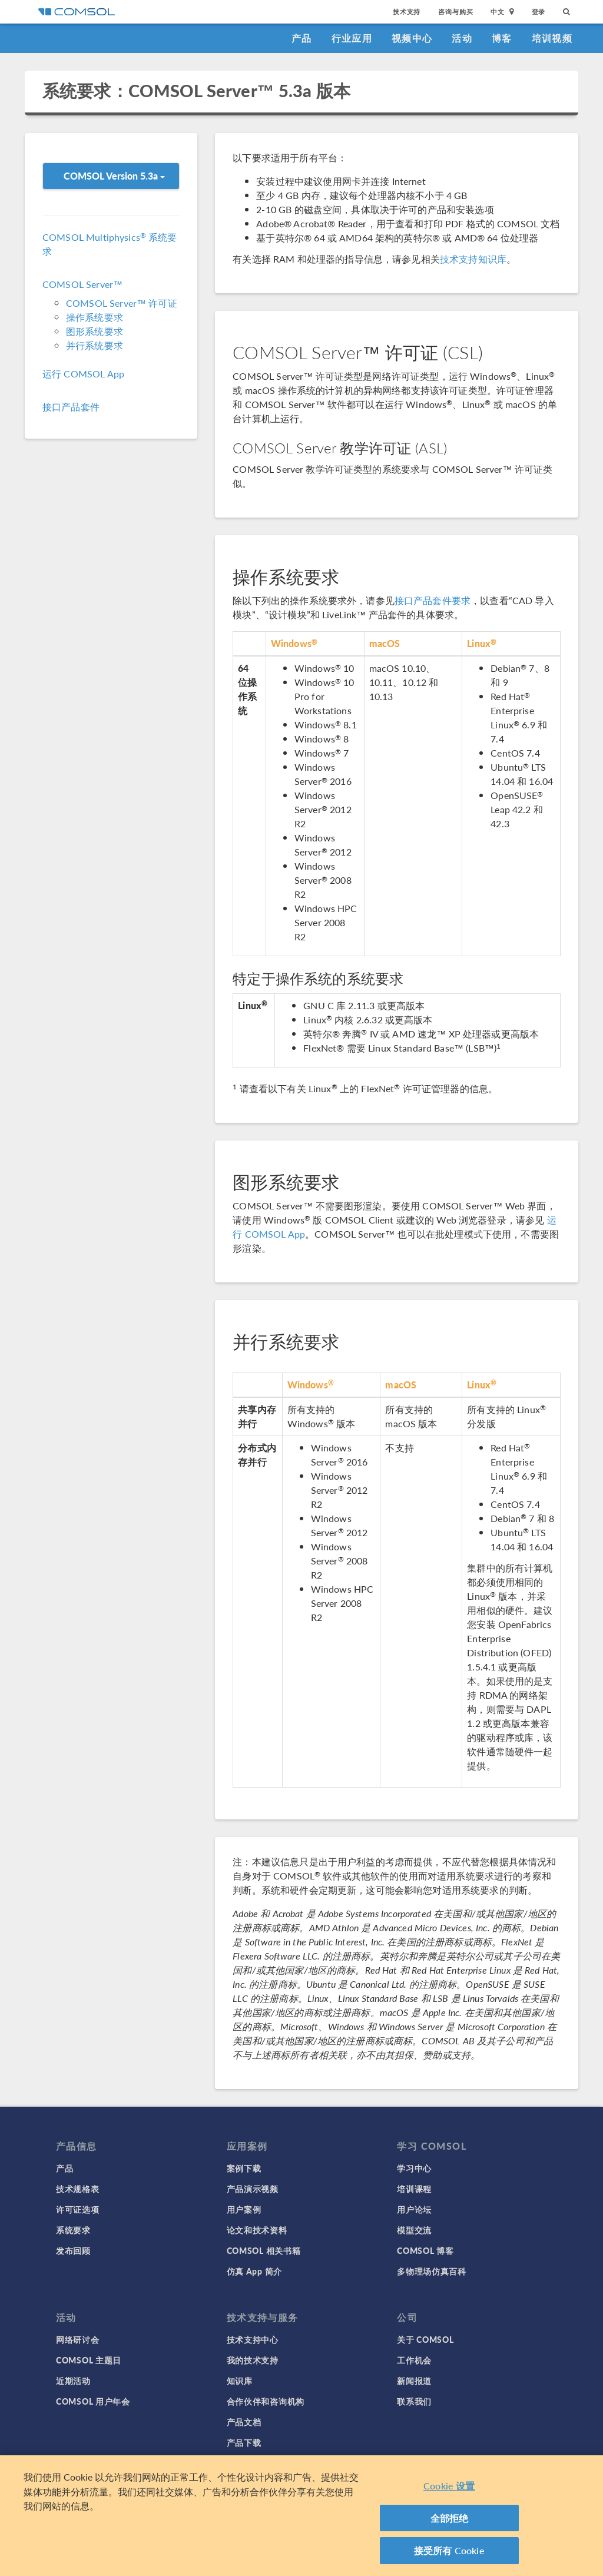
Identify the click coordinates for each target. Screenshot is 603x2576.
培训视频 (552, 38)
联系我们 (414, 2401)
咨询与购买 (455, 11)
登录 (539, 11)
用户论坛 (414, 2209)
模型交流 (414, 2230)
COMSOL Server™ (82, 284)
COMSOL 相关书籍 (264, 2250)
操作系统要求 (94, 317)
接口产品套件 (71, 406)
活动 (462, 38)
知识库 (240, 2380)
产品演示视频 (253, 2188)
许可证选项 (78, 2209)
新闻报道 (414, 2380)
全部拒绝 (449, 2519)
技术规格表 (78, 2188)
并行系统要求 (94, 345)
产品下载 (244, 2442)
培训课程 (414, 2188)
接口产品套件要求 (433, 600)
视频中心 (412, 38)
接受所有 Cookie (449, 2551)
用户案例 (244, 2209)
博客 (502, 38)
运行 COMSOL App (83, 373)
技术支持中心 (253, 2339)
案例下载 (244, 2168)
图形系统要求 (94, 331)
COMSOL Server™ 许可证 (121, 303)
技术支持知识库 (473, 259)
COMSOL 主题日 (88, 2360)
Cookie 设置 (449, 2487)
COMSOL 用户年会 (93, 2401)
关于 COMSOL (425, 2339)
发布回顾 (73, 2250)
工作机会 (414, 2360)
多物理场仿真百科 (431, 2271)
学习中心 (414, 2168)
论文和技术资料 (257, 2230)
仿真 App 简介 (254, 2271)
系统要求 (73, 2230)
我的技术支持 (253, 2360)
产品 (301, 38)
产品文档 (244, 2422)
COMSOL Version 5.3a (114, 176)
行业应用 (352, 38)
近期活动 (73, 2380)
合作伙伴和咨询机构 (265, 2401)
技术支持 (406, 11)
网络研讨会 (78, 2339)
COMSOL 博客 (425, 2250)
